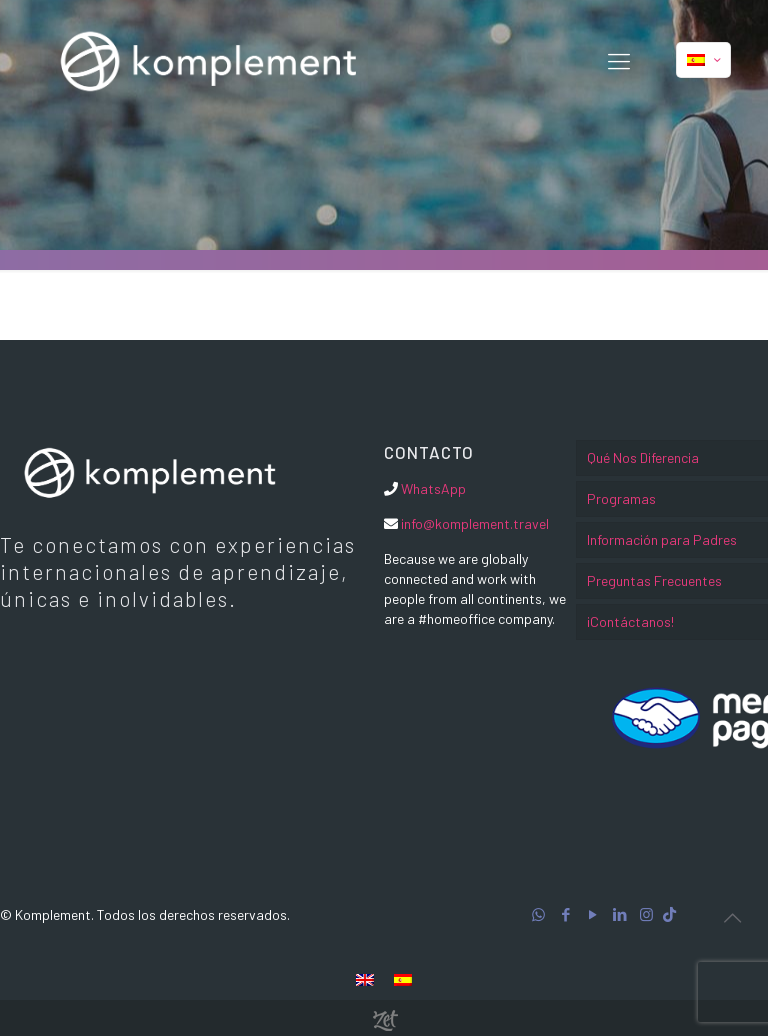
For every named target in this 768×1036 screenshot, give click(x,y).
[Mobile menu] (619, 60)
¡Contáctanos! (630, 621)
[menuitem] (365, 978)
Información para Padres (662, 539)
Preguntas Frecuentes (654, 580)
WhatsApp (433, 488)
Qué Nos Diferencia (643, 457)
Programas (621, 498)
